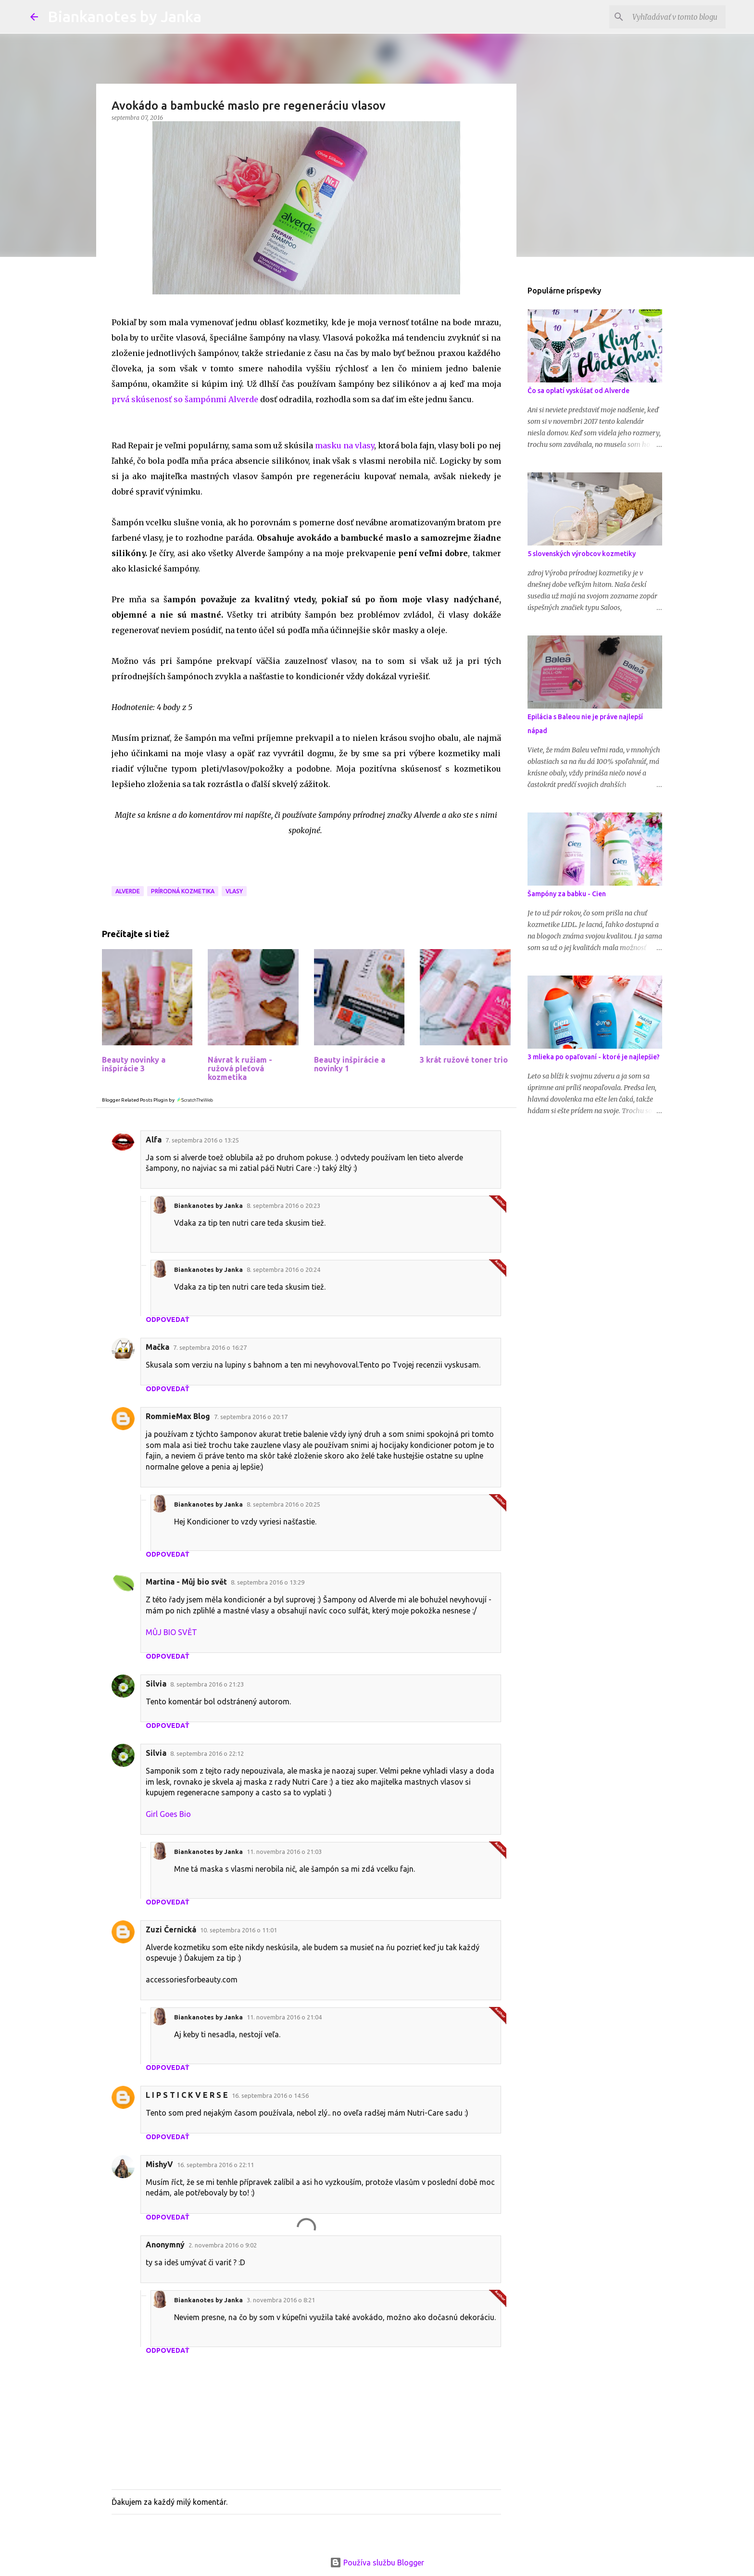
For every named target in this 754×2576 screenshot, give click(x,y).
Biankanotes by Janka (124, 16)
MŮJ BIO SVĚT (171, 1632)
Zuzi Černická (171, 1929)
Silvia (156, 1683)
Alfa (154, 1139)
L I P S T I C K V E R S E (187, 2095)
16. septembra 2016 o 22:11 (215, 2164)
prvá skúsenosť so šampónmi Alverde (185, 399)
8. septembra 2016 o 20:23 (283, 1205)
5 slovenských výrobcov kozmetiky (582, 554)
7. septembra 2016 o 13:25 (202, 1140)
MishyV (159, 2164)
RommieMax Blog (178, 1416)
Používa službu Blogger (377, 2562)
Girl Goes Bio (168, 1814)
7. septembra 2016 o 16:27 (210, 1347)
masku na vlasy (344, 445)
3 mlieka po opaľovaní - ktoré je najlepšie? (594, 1057)
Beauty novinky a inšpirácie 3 (133, 1064)
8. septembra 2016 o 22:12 (207, 1753)
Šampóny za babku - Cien (567, 894)
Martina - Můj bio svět (186, 1581)
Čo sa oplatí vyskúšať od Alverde (578, 390)
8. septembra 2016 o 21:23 (207, 1684)
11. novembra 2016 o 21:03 (284, 1851)
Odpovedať (167, 1319)
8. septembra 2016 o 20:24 (283, 1269)
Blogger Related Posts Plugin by (158, 1100)
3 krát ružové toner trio (464, 1059)
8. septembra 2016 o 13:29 (267, 1582)
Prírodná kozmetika (182, 891)
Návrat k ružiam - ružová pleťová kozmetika (240, 1068)
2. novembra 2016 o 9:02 (222, 2245)
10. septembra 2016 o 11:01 (238, 1930)
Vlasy (234, 891)
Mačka (157, 1347)
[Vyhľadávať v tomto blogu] (675, 16)
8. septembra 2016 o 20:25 (283, 1504)
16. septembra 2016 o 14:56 (270, 2095)
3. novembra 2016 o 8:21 (281, 2300)
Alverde (127, 891)
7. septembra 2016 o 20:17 (251, 1416)
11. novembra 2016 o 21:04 (284, 2017)
